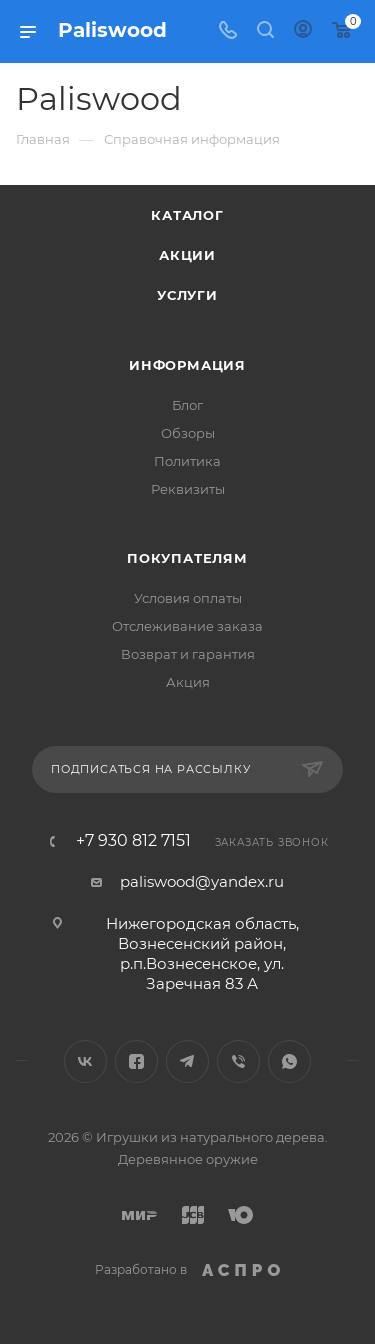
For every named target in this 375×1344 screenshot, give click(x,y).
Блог (187, 405)
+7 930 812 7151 (133, 841)
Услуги (187, 295)
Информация (187, 365)
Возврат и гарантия (188, 654)
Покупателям (187, 558)
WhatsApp (289, 1061)
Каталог (187, 215)
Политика (187, 461)
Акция (188, 682)
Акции (187, 255)
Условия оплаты (188, 598)
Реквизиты (188, 489)
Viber (238, 1061)
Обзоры (188, 433)
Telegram (187, 1061)
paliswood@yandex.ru (202, 881)
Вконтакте (85, 1061)
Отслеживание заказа (187, 626)
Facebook (136, 1061)
